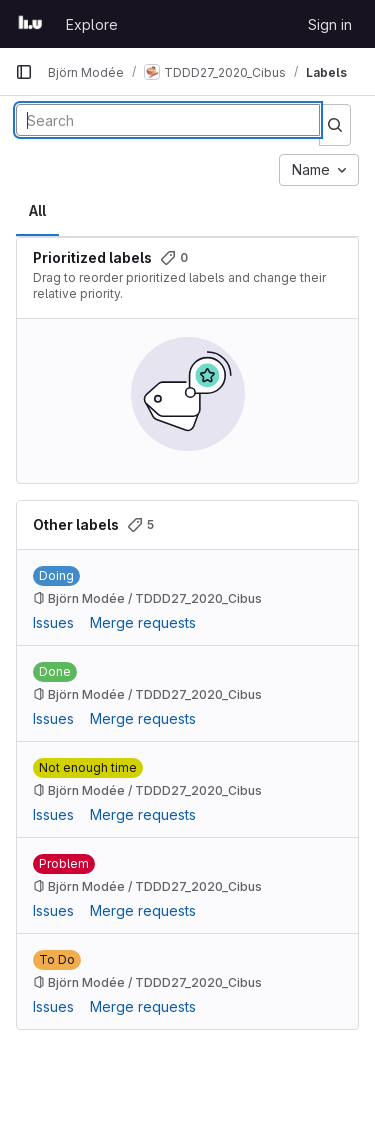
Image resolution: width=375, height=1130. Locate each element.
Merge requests (143, 622)
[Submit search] (335, 125)
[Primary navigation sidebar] (24, 72)
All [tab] (37, 210)
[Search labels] (168, 120)
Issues (53, 622)
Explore (92, 24)
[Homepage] (30, 24)
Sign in (330, 24)
